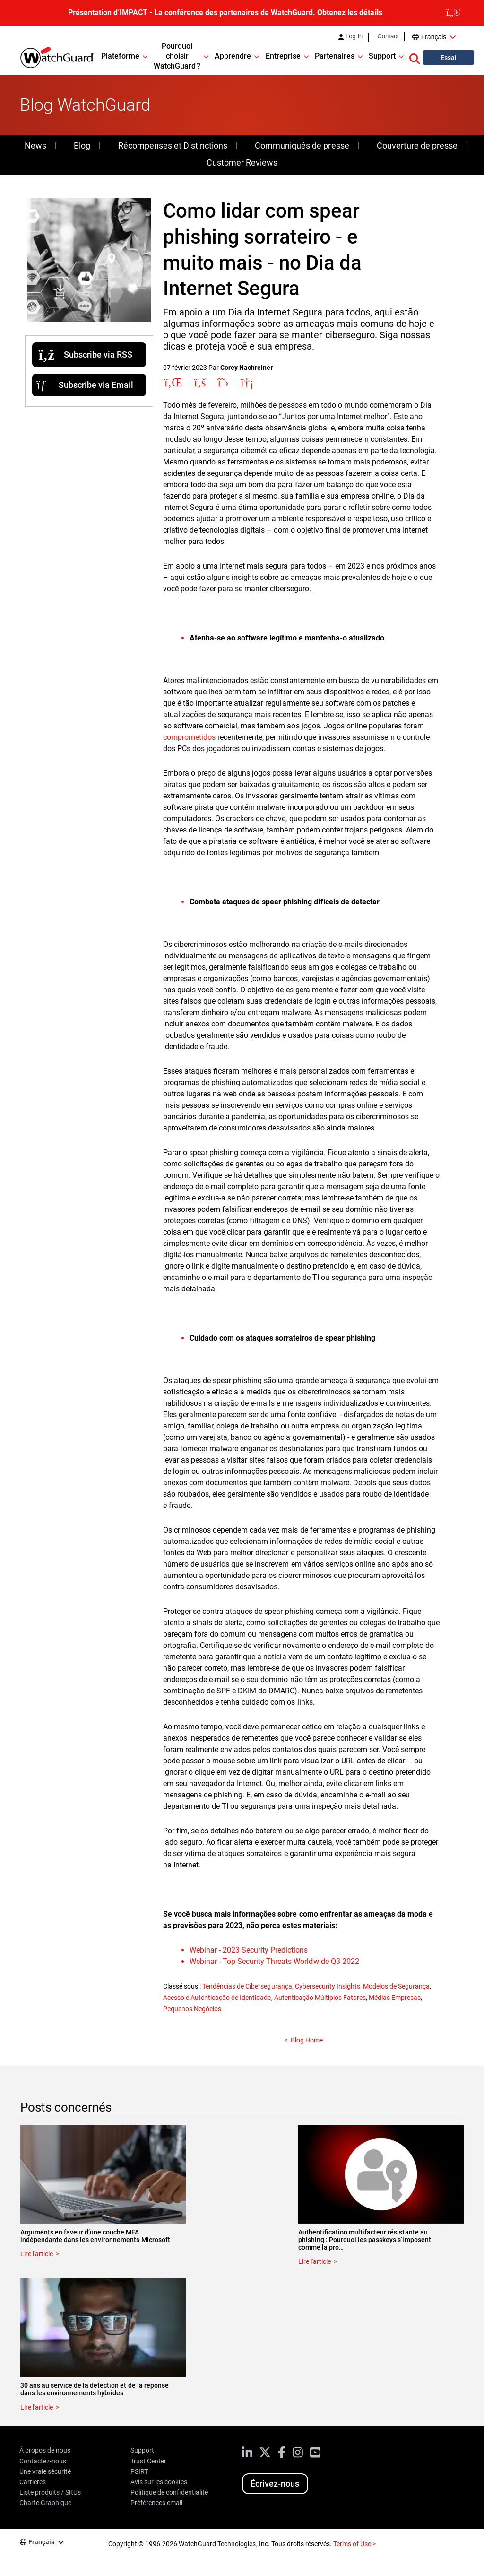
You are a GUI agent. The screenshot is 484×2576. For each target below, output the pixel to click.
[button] (414, 57)
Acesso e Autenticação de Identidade (217, 1997)
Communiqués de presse (302, 145)
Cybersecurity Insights (327, 1986)
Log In (354, 36)
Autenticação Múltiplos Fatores (320, 1997)
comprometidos (189, 737)
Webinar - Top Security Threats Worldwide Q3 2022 (274, 1961)
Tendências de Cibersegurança (247, 1986)
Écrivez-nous (275, 2483)
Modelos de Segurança (396, 1986)
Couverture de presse (417, 145)
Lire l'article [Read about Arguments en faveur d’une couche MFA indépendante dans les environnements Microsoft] (36, 2254)
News (35, 145)
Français (434, 37)
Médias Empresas (395, 1997)
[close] (453, 12)
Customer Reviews (242, 162)
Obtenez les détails (349, 12)
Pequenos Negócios (192, 2009)
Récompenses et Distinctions (172, 145)
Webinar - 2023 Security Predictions (249, 1949)
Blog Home (307, 2040)
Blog (82, 145)
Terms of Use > (354, 2544)
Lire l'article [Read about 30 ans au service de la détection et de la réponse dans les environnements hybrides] (36, 2407)
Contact (387, 36)
